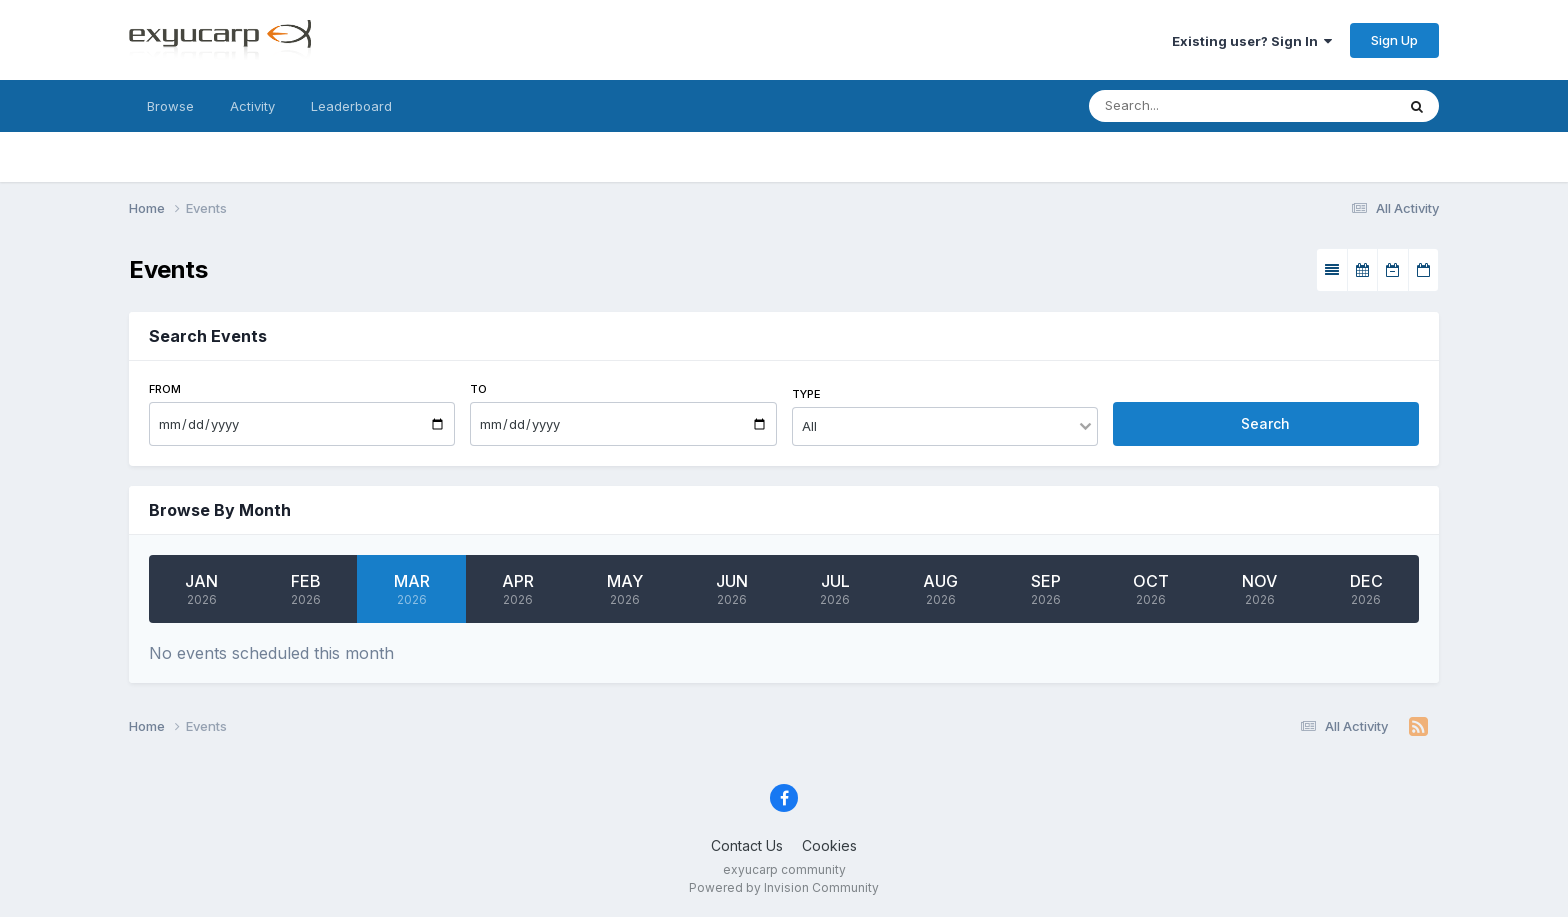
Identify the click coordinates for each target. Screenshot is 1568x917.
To (478, 389)
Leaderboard (351, 106)
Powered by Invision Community (784, 887)
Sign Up (1394, 40)
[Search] (1202, 106)
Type (806, 394)
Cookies (829, 845)
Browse (170, 106)
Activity (252, 106)
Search (1265, 423)
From (165, 389)
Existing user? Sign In (1252, 41)
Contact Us (747, 845)
